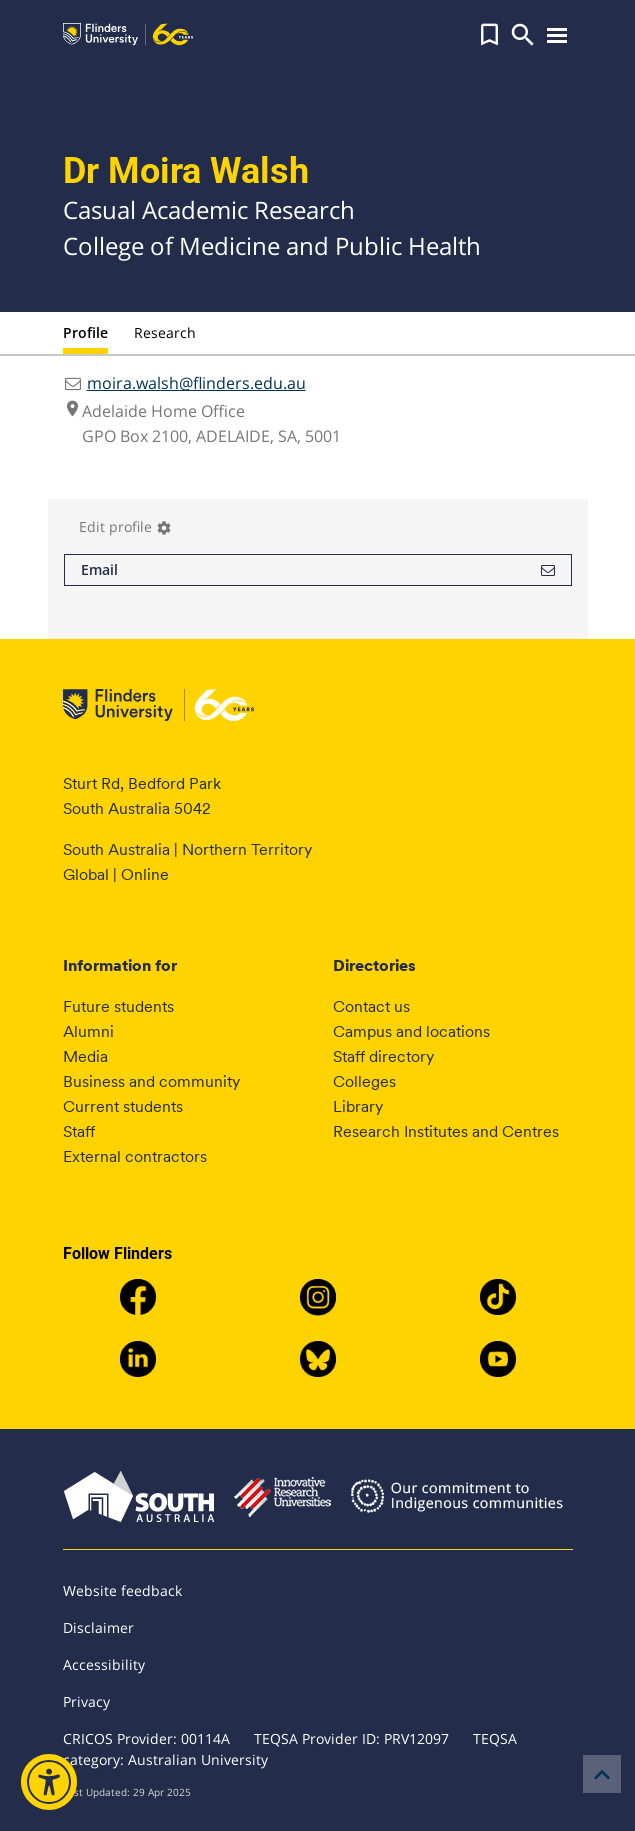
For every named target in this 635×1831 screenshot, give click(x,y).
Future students (118, 1006)
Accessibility (104, 1664)
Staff (79, 1131)
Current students (123, 1106)
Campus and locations (411, 1031)
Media (85, 1056)
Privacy (86, 1701)
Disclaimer (98, 1627)
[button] (489, 35)
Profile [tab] (85, 332)
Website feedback (122, 1590)
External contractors (135, 1156)
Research (165, 332)
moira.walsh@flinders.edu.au (196, 383)
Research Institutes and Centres (446, 1131)
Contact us (371, 1006)
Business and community (151, 1081)
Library (358, 1106)
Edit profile (125, 526)
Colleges (364, 1081)
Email (318, 570)
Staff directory (383, 1056)
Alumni (88, 1031)
